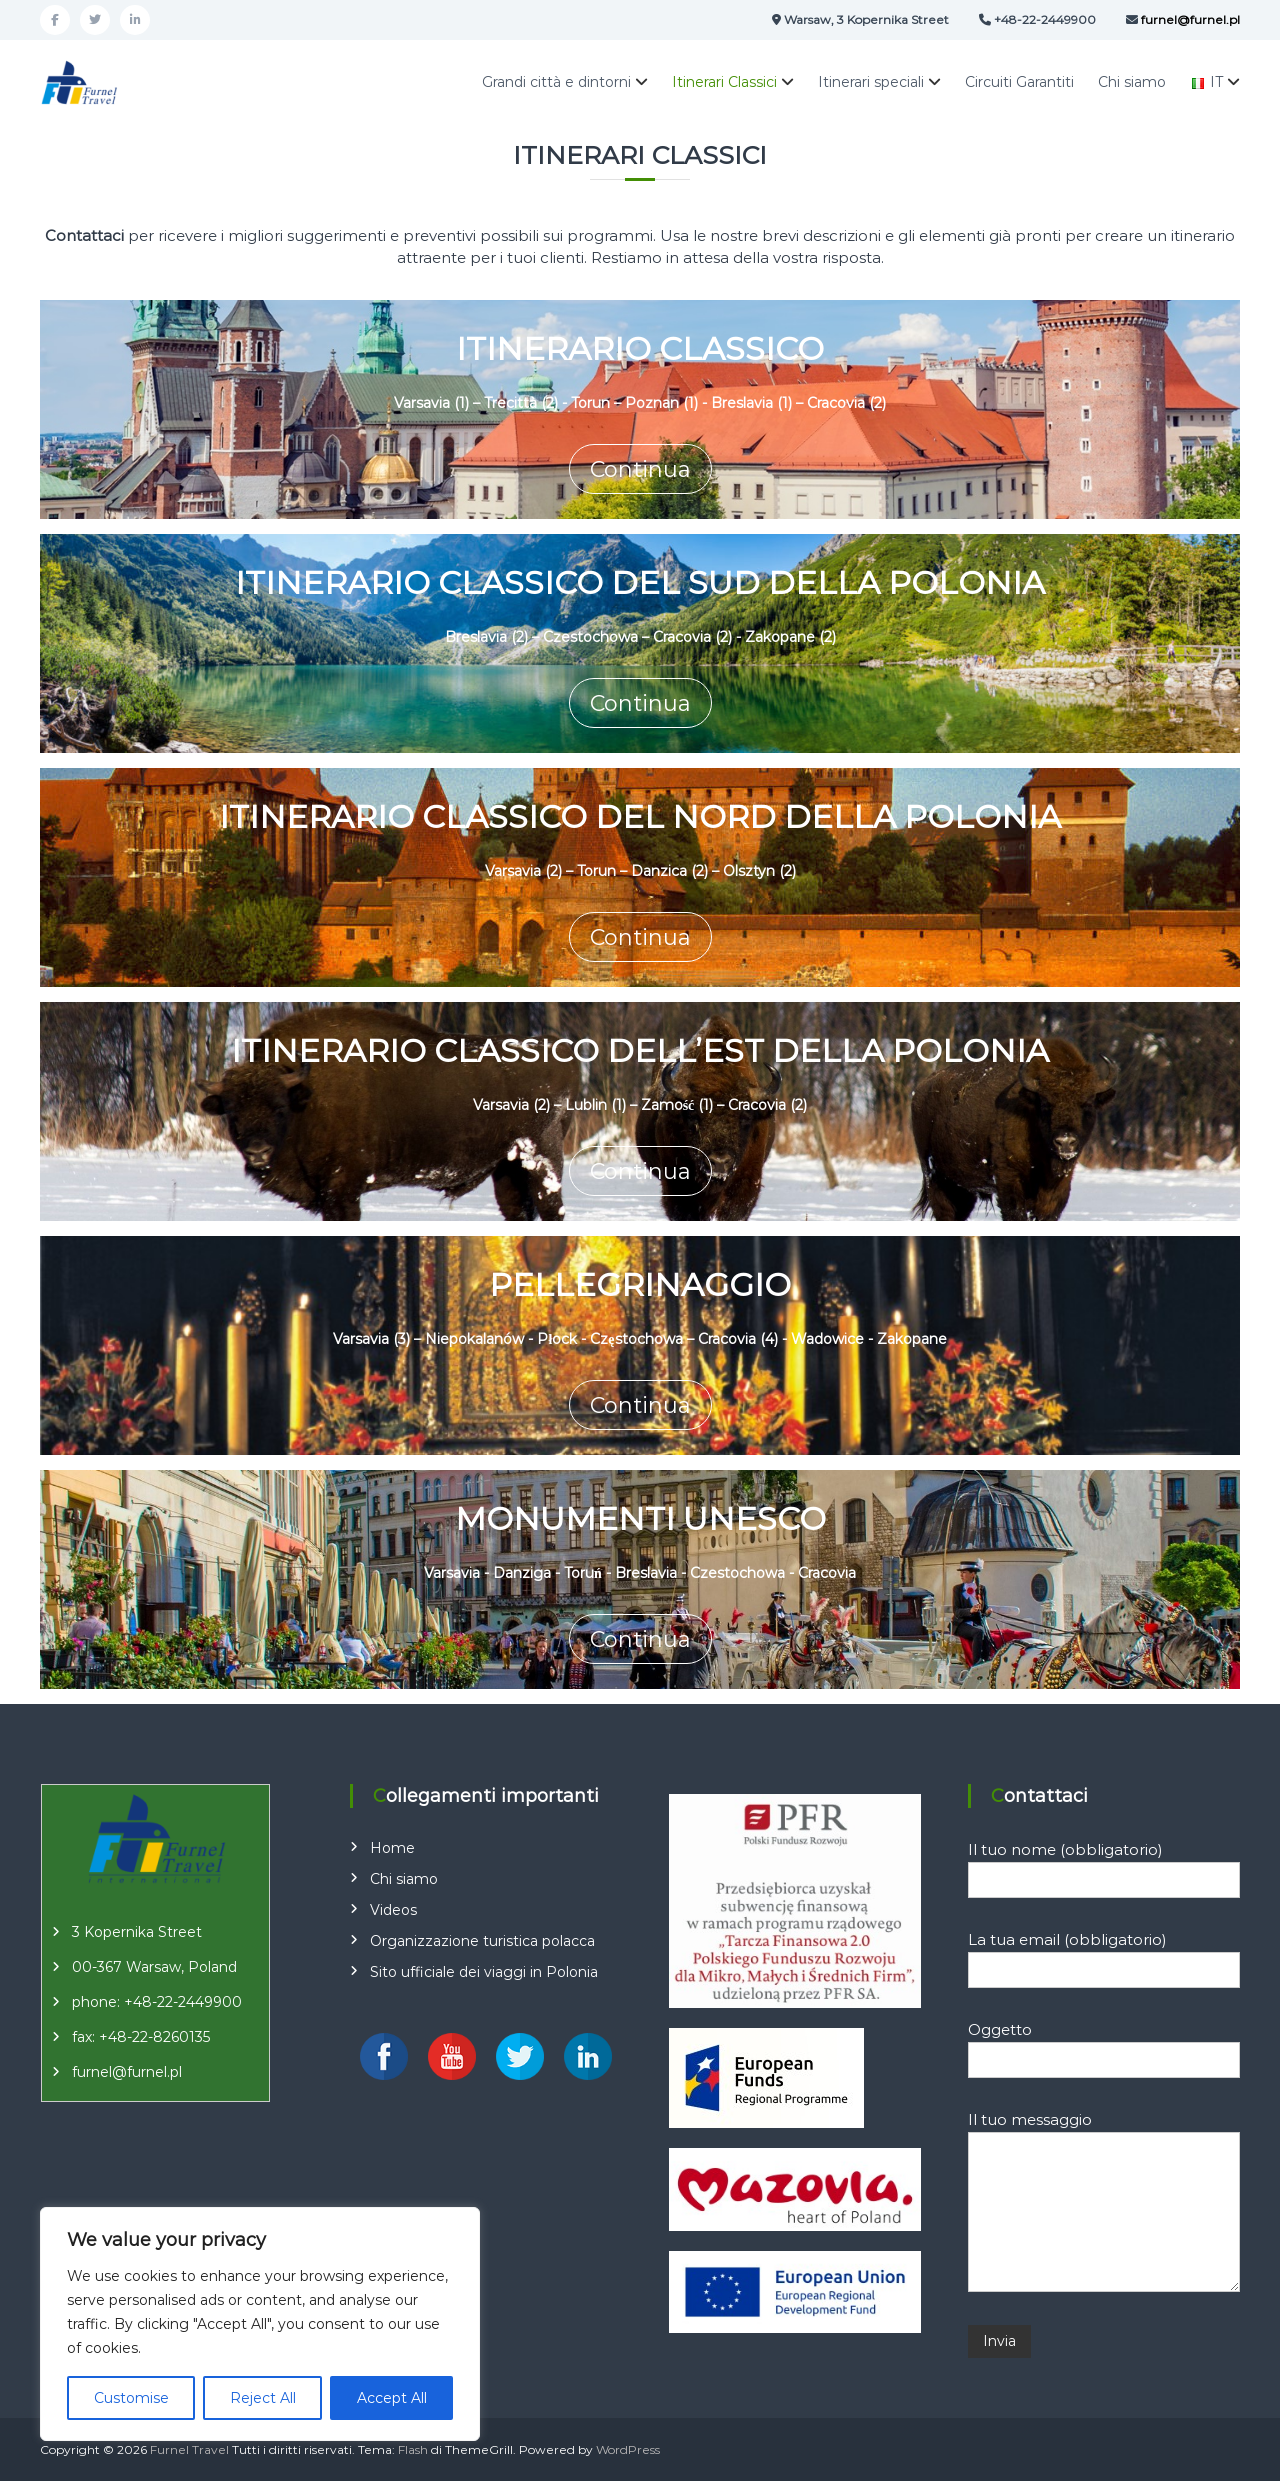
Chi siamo (1132, 82)
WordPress (628, 2449)
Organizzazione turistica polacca (482, 1941)
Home (392, 1848)
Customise (131, 2398)
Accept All (392, 2398)
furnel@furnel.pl (127, 2072)
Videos (393, 1910)
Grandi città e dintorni (556, 82)
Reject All (263, 2398)
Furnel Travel (189, 2449)
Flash (413, 2449)
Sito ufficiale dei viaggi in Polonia (484, 1972)
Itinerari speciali (871, 82)
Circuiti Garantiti (1019, 82)
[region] (260, 2324)
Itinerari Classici (724, 82)
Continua (640, 469)
